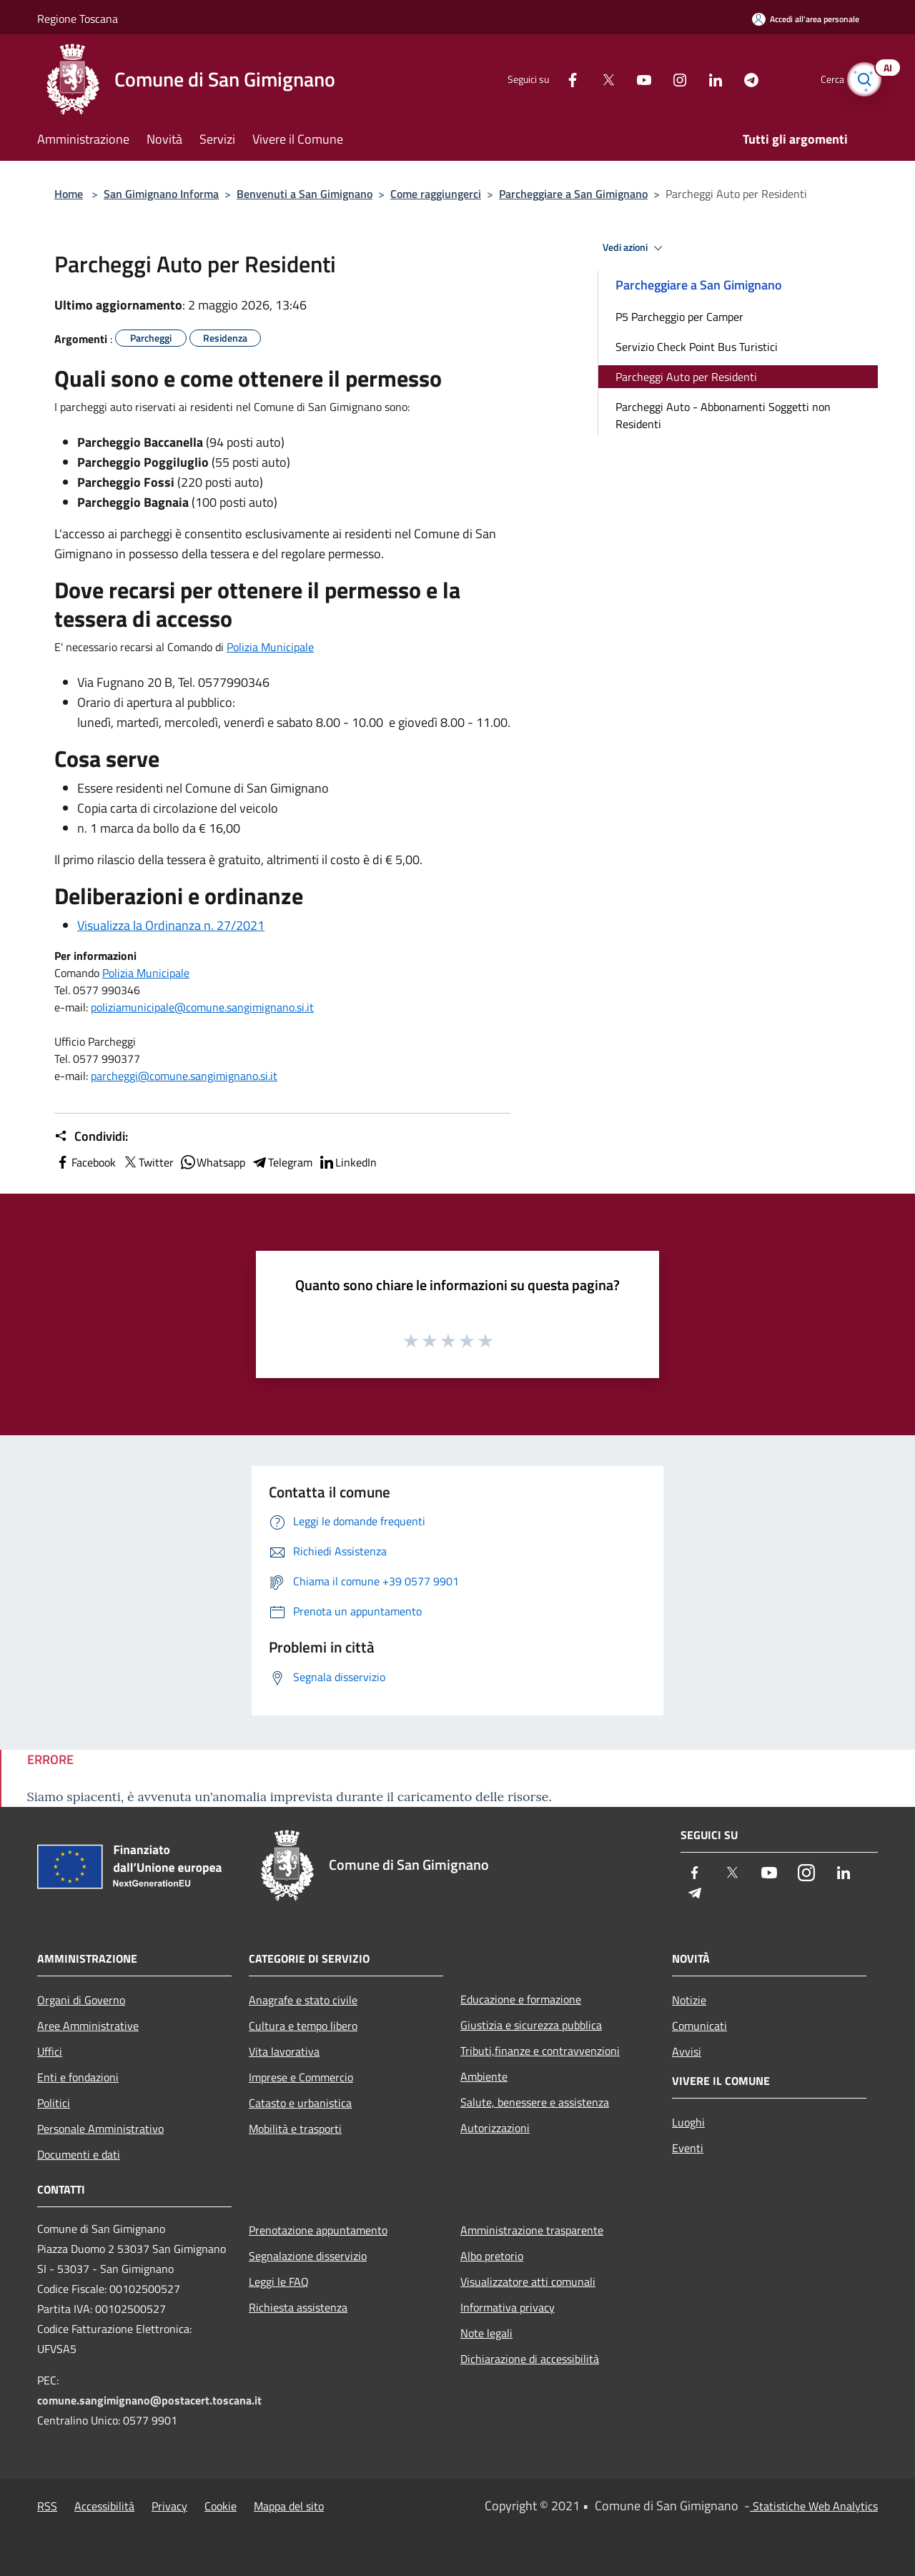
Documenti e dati (78, 2154)
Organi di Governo (81, 1999)
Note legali (486, 2333)
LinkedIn (347, 1162)
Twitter (148, 1162)
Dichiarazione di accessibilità (529, 2358)
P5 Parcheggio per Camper (679, 316)
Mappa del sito (289, 2506)
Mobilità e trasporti (295, 2128)
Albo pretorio (491, 2255)
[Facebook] (554, 79)
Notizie (689, 1999)
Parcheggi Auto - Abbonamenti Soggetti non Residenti (723, 415)
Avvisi (686, 2051)
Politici (53, 2102)
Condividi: (91, 1136)
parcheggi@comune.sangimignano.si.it (184, 1075)
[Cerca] (861, 79)
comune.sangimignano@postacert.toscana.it (149, 2400)
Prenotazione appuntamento (318, 2230)
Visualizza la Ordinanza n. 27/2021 (170, 925)
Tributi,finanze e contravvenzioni (540, 2050)
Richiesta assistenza (298, 2307)
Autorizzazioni (495, 2127)
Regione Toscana (77, 18)
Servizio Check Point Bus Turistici (696, 346)
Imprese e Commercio (301, 2077)
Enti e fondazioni (78, 2077)
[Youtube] (626, 79)
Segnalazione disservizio (308, 2255)
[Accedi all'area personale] (805, 19)
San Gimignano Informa (161, 193)
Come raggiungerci (435, 193)
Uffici (49, 2051)
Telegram (281, 1162)
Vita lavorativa (284, 2051)
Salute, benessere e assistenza (534, 2102)
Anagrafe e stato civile (303, 1999)
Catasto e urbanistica (300, 2102)
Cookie (220, 2506)
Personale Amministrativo (100, 2128)
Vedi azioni (635, 248)
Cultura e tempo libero (303, 2025)
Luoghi (688, 2122)
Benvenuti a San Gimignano (304, 193)
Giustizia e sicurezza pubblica (531, 2024)
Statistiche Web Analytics (814, 2506)
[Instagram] (662, 79)
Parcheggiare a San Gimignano (573, 193)
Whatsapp (212, 1162)
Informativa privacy (507, 2307)
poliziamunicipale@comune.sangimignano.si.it (202, 1007)
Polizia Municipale (270, 646)
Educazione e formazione (520, 1999)
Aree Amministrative (88, 2025)
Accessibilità (104, 2506)
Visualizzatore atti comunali (527, 2281)
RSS (47, 2506)
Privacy (169, 2506)
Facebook (85, 1162)
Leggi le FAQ (279, 2281)
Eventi (687, 2147)
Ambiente (484, 2076)
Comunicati (699, 2025)
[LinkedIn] (697, 79)
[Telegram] (733, 79)
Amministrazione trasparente (531, 2230)
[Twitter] (590, 79)
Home (68, 193)
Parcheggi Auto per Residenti (686, 376)
